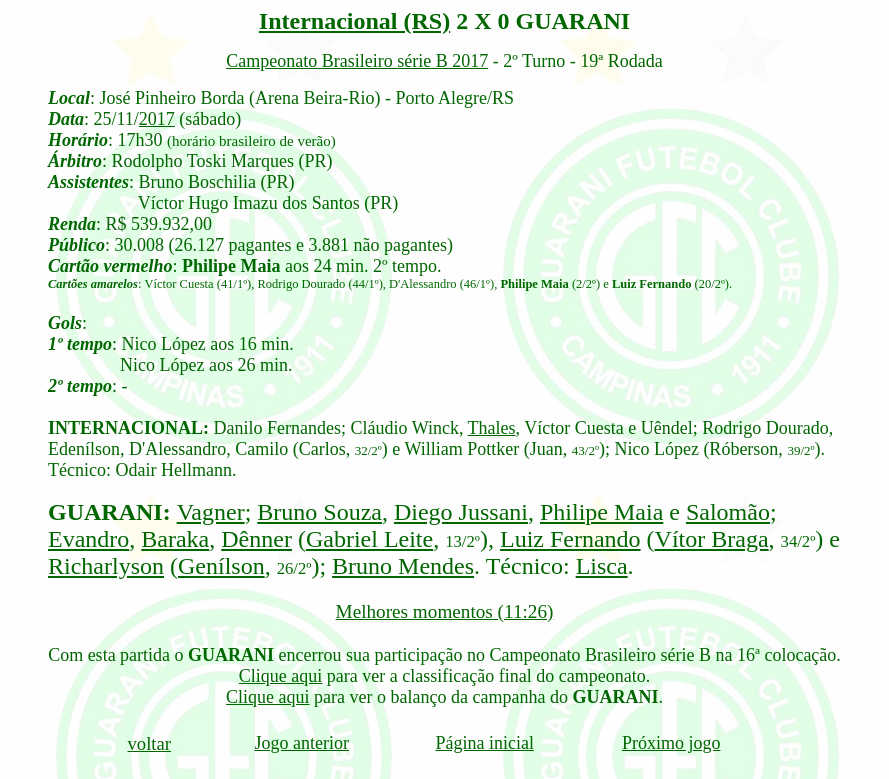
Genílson (221, 566)
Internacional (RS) (354, 21)
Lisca (602, 566)
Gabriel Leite (369, 539)
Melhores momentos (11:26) (445, 611)
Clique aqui (281, 676)
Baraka (175, 539)
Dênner (256, 539)
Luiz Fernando (570, 539)
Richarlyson (106, 566)
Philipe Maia (601, 512)
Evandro (88, 539)
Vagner (211, 512)
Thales (492, 428)
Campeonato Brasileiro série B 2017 (357, 61)
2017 (157, 119)
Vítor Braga (712, 539)
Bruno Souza (319, 512)
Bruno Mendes (403, 566)
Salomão (728, 512)
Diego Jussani (461, 512)
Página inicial (484, 743)
